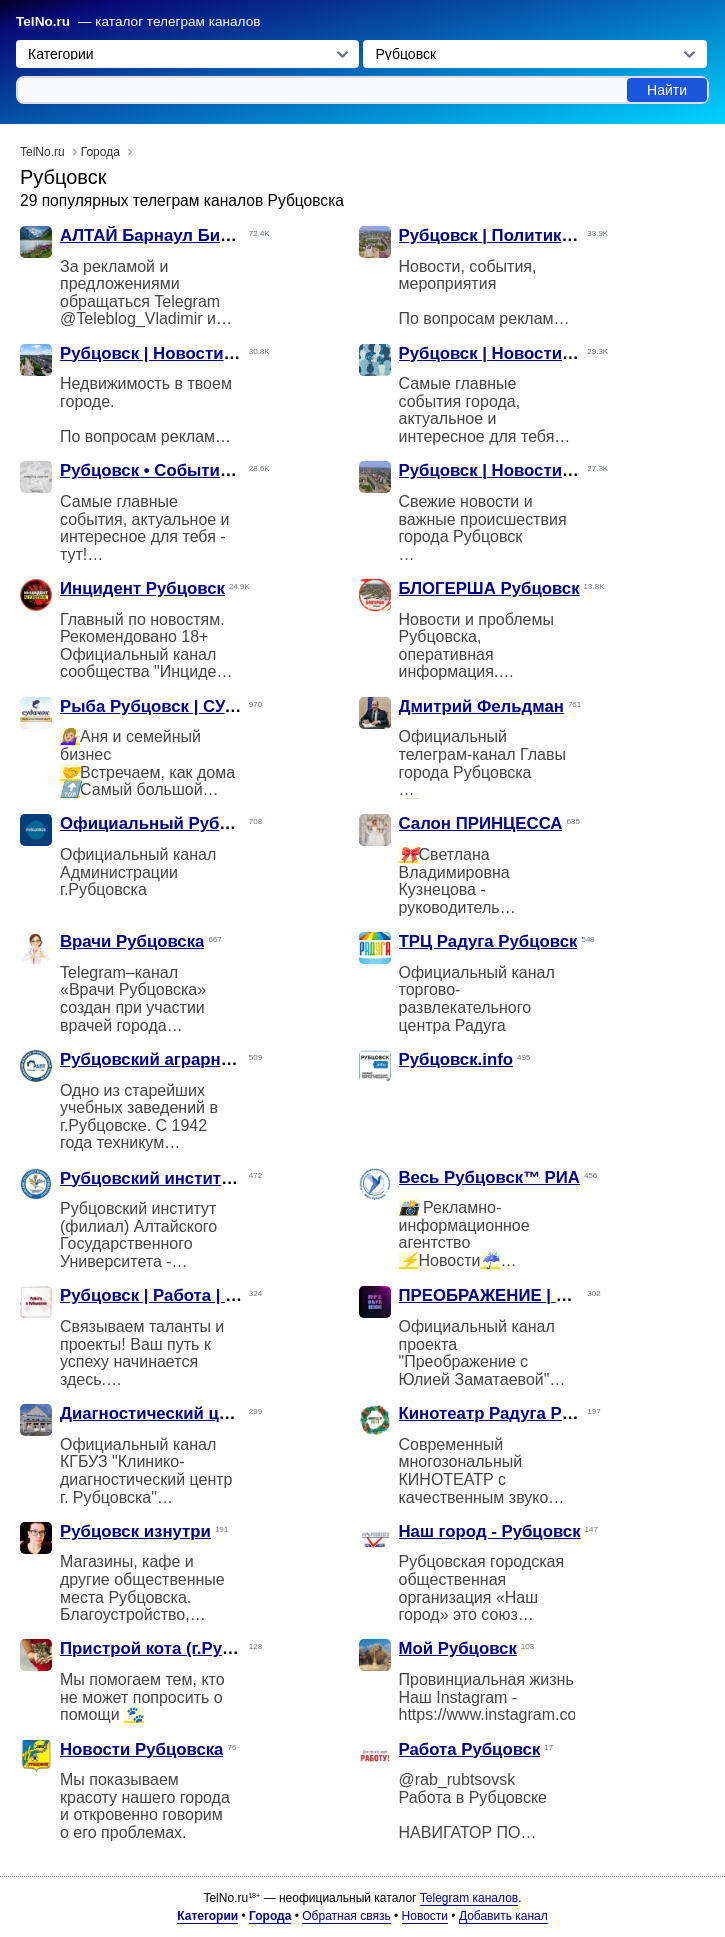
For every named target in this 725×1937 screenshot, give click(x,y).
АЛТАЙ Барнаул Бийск (154, 235)
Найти (667, 90)
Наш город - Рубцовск (490, 1531)
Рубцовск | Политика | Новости (527, 235)
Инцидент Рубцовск (142, 588)
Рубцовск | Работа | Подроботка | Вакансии (239, 1295)
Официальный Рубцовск (164, 823)
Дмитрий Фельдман (481, 706)
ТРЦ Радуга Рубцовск (488, 941)
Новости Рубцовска (141, 1749)
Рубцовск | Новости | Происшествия (549, 470)
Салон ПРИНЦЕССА (481, 823)
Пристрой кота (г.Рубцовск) (173, 1648)
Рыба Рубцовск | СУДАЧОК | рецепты (214, 706)
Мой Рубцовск (458, 1648)
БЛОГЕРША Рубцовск (489, 588)
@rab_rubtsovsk (457, 1779)
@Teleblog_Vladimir (131, 318)
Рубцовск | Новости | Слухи (513, 353)
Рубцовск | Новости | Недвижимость (211, 353)
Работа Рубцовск (470, 1749)
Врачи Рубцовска (132, 941)
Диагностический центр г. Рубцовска (212, 1413)
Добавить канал (503, 1916)
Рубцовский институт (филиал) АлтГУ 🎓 (231, 1178)
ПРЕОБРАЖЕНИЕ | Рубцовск (517, 1295)
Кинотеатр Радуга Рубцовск (514, 1413)
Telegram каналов (469, 1898)
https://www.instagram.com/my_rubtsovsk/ (548, 1714)
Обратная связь (346, 1916)
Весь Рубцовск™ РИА (489, 1177)
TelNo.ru (43, 21)
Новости (425, 1916)
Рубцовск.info (456, 1059)
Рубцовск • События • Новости (187, 470)
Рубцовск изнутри (135, 1531)
